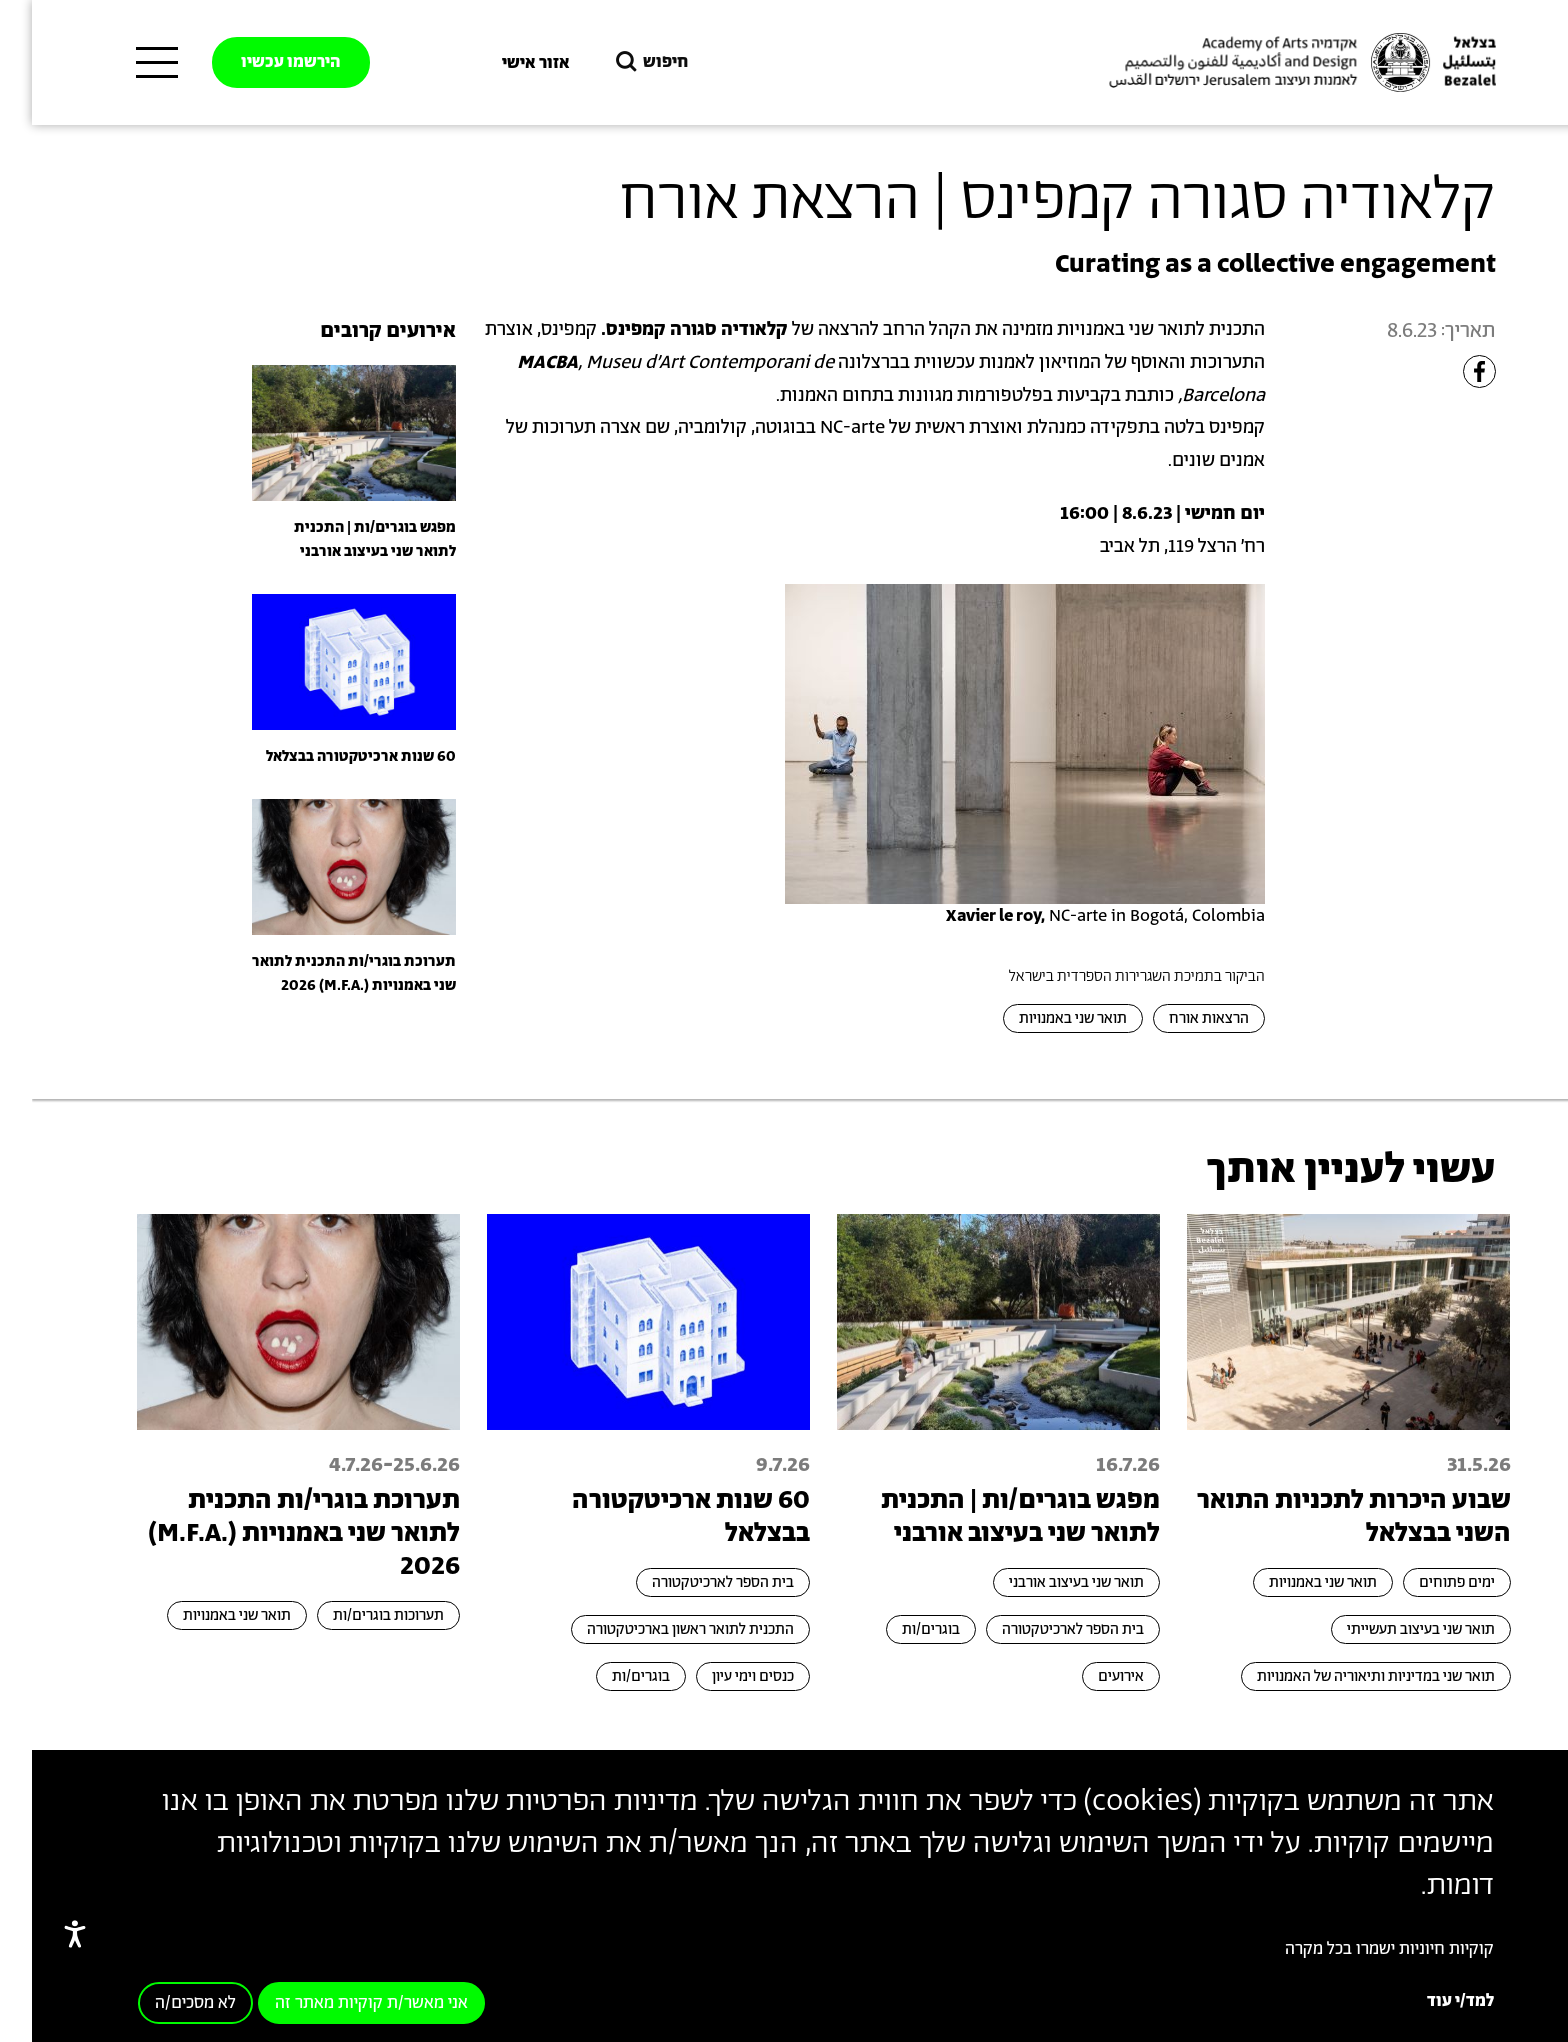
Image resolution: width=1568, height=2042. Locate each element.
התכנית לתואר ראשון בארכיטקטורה (658, 1629)
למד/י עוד (1428, 2001)
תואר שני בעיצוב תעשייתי (1389, 1629)
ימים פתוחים (1425, 1582)
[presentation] (322, 432)
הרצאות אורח (1177, 1018)
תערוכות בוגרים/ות (356, 1615)
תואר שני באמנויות (1041, 1018)
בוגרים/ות (899, 1629)
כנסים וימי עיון (721, 1676)
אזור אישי (504, 63)
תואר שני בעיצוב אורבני (1044, 1582)
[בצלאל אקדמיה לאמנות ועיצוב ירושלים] (1268, 63)
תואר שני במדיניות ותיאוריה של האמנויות (1344, 1676)
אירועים (1089, 1676)
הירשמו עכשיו (259, 62)
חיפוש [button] (618, 62)
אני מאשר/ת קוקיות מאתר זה (339, 2003)
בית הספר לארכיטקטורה (1041, 1629)
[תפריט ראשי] (125, 63)
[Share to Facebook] (1447, 371)
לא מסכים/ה (163, 2003)
